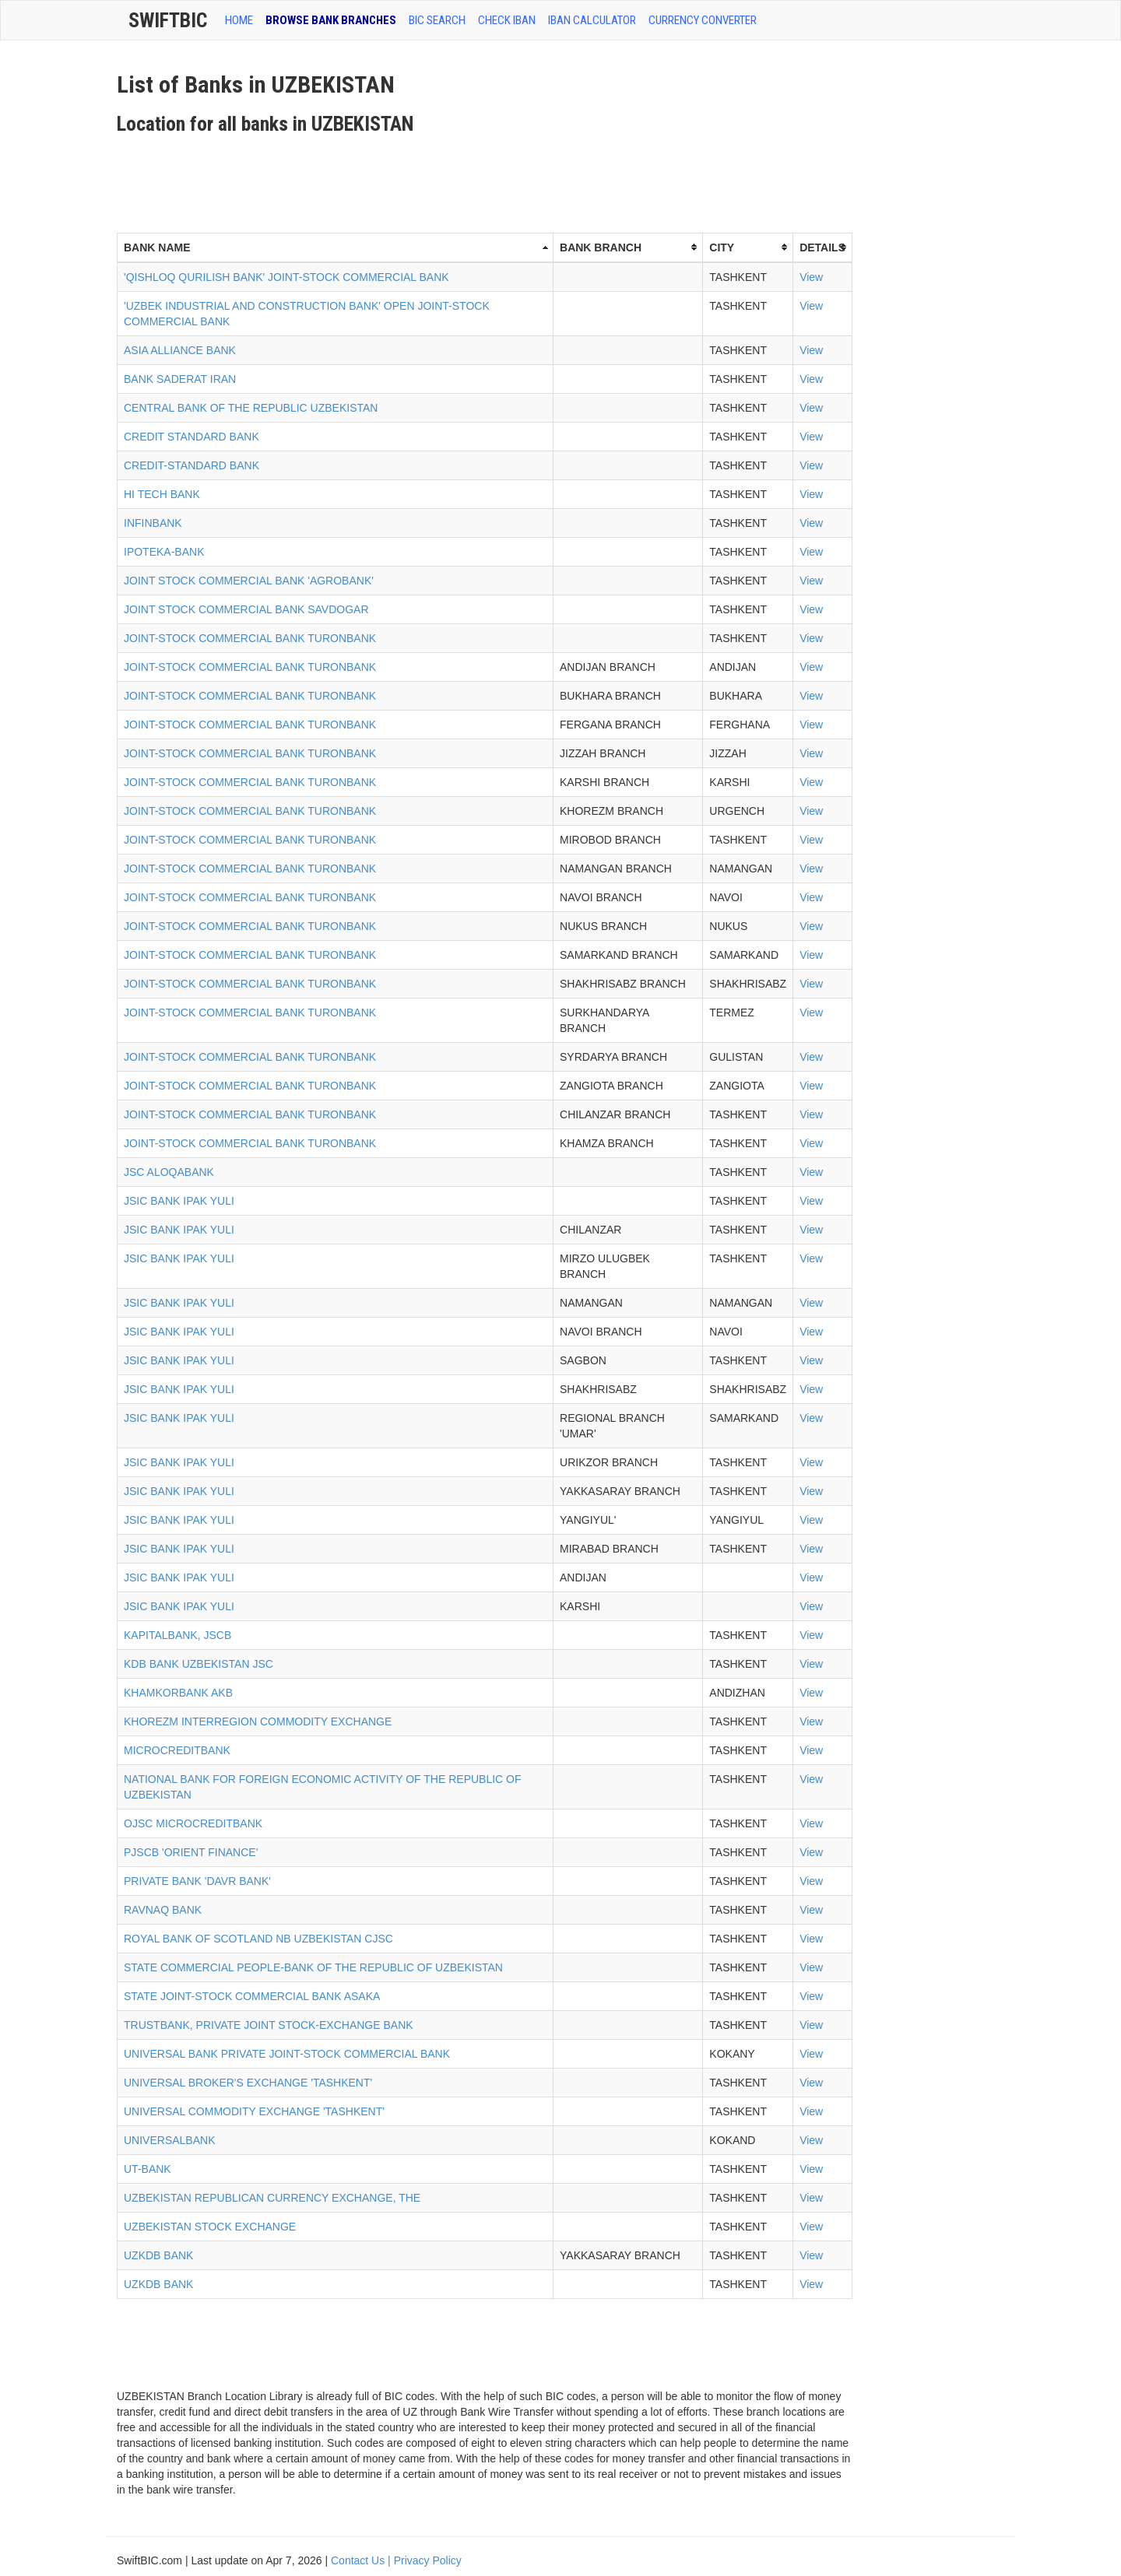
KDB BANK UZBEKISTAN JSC (198, 1664)
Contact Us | (362, 2560)
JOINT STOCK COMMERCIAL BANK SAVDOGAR (246, 609)
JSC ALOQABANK (169, 1172)
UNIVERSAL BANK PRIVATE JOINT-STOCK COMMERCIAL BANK (287, 2054)
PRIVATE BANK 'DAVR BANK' (197, 1881)
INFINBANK (153, 523)
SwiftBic (167, 20)
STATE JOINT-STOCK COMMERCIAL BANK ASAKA (252, 1996)
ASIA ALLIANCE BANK (180, 350)
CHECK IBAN (507, 20)
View (811, 277)
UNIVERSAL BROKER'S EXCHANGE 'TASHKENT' (248, 2082)
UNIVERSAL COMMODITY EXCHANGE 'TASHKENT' (254, 2111)
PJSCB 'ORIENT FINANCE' (191, 1852)
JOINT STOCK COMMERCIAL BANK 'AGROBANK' (249, 580)
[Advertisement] (400, 178)
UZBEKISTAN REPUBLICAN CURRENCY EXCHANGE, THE (272, 2198)
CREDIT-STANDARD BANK (191, 465)
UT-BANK (147, 2169)
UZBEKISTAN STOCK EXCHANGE (210, 2226)
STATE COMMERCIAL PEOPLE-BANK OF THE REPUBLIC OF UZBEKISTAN (313, 1967)
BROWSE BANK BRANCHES (330, 20)
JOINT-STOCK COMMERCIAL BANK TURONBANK (250, 638)
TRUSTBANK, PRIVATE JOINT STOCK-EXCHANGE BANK (268, 2025)
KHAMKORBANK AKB (178, 1692)
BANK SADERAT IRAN (180, 379)
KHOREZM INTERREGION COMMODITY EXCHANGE (258, 1721)
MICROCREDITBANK (177, 1750)
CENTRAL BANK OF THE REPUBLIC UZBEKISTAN (251, 408)
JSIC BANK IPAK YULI (179, 1201)
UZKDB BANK (158, 2255)
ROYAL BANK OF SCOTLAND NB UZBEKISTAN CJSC (258, 1938)
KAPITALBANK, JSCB (177, 1635)
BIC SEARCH (437, 20)
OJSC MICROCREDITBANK (193, 1823)
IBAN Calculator (592, 20)
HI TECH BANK (162, 494)
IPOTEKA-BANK (164, 552)
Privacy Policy (428, 2560)
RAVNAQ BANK (163, 1910)
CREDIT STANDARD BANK (191, 436)
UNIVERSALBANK (169, 2140)
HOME (239, 20)
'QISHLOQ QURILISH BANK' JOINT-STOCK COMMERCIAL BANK (286, 277)
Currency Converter (702, 20)
